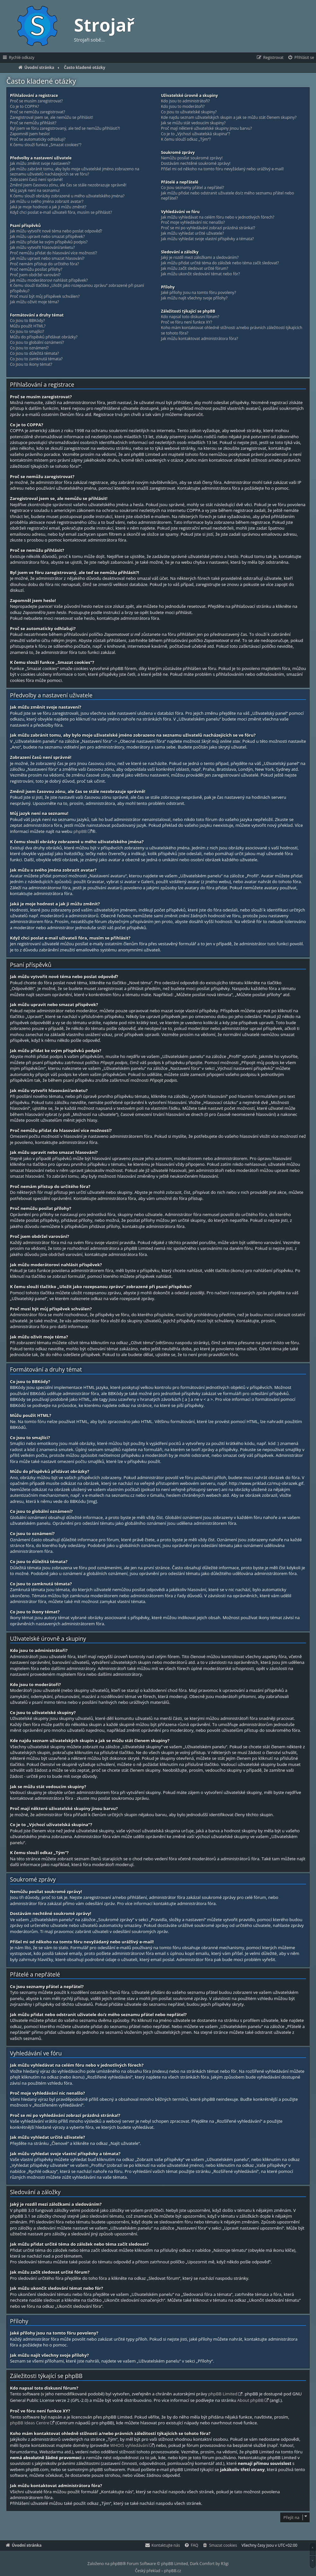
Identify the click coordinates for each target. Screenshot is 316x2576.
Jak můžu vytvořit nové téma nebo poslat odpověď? (56, 231)
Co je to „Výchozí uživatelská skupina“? (195, 134)
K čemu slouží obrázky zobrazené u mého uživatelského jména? (67, 196)
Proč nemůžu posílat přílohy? (36, 269)
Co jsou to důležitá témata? (34, 353)
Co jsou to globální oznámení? (37, 342)
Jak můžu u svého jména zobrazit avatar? (46, 201)
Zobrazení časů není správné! (36, 179)
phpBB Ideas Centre (29, 2423)
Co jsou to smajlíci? (27, 331)
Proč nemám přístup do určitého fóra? (44, 264)
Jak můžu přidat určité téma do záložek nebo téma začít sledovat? (220, 263)
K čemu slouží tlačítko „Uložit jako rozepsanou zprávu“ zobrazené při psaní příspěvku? (77, 288)
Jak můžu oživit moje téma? (34, 302)
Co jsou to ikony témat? (31, 364)
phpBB (79, 831)
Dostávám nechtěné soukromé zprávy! (195, 163)
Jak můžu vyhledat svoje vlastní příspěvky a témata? (207, 238)
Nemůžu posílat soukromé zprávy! (192, 158)
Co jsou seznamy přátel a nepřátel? (192, 187)
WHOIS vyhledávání (129, 2445)
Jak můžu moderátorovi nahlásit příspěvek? (49, 280)
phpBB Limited (223, 2394)
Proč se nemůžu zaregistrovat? (37, 112)
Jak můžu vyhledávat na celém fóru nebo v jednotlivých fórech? (217, 217)
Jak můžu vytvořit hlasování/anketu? (42, 247)
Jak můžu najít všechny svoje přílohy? (194, 298)
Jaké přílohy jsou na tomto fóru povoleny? (198, 292)
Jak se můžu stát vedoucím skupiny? (193, 123)
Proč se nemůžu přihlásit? (33, 123)
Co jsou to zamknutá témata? (36, 359)
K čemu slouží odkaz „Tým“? (186, 139)
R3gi (225, 2563)
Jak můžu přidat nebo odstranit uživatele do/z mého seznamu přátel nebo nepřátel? (227, 196)
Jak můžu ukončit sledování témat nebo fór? (200, 274)
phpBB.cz (172, 2570)
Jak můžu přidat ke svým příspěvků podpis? (49, 242)
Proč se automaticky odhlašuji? (38, 139)
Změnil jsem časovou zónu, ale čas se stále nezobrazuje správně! (68, 185)
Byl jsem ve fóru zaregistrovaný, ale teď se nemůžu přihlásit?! (65, 128)
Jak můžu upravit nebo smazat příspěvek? (47, 236)
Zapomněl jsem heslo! (30, 134)
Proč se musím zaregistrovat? (36, 101)
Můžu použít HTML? (28, 326)
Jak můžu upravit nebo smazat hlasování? (47, 258)
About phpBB (250, 2400)
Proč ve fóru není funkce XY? (186, 322)
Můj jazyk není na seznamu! (35, 190)
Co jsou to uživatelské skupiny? (189, 112)
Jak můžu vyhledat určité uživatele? (192, 233)
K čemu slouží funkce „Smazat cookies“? (45, 144)
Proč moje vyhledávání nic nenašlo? (193, 222)
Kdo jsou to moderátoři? (183, 106)
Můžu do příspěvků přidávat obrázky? (43, 337)
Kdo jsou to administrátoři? (185, 101)
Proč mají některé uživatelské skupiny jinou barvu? (206, 128)
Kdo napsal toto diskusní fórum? (190, 316)
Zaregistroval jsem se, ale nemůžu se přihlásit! (51, 117)
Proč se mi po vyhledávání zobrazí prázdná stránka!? (208, 228)
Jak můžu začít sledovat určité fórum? (194, 268)
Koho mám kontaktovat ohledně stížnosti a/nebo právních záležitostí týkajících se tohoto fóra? (231, 330)
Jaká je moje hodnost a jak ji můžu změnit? (48, 207)
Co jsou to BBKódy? (27, 320)
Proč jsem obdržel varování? (35, 275)
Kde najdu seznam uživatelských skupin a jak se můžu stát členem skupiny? (229, 117)
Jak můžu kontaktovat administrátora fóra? (199, 338)
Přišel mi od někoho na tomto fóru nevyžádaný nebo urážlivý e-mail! (222, 169)
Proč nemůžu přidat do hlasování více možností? (53, 253)
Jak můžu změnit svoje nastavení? (40, 163)
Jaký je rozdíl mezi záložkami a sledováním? (200, 257)
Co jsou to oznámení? (29, 348)
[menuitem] (300, 57)
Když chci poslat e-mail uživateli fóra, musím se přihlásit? (61, 212)
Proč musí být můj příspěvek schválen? (45, 296)
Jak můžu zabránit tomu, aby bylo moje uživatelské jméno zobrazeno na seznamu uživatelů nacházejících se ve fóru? (74, 171)
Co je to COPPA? (24, 106)
